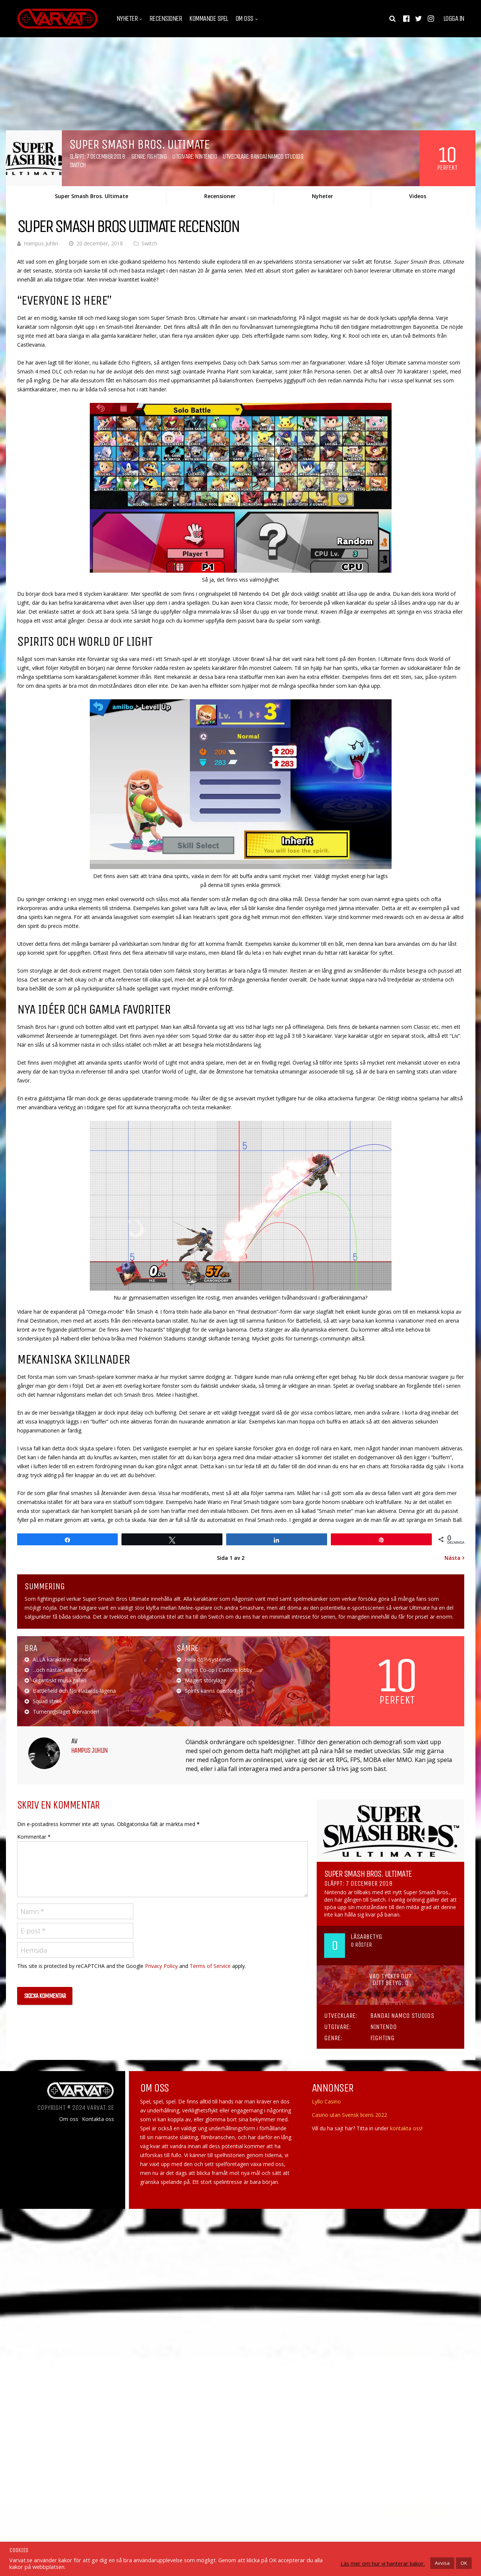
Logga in (453, 18)
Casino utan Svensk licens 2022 (349, 2114)
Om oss (244, 18)
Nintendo (206, 156)
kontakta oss (405, 2128)
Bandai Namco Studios (276, 156)
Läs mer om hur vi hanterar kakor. (383, 2563)
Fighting (157, 156)
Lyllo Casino (326, 2101)
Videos (417, 196)
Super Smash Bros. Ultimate (91, 196)
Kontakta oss (98, 2119)
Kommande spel (208, 18)
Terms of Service (210, 1965)
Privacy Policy (161, 1965)
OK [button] (464, 2563)
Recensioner (165, 18)
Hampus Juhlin (41, 243)
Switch (77, 165)
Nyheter (127, 18)
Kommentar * (34, 1836)
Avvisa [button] (442, 2563)
